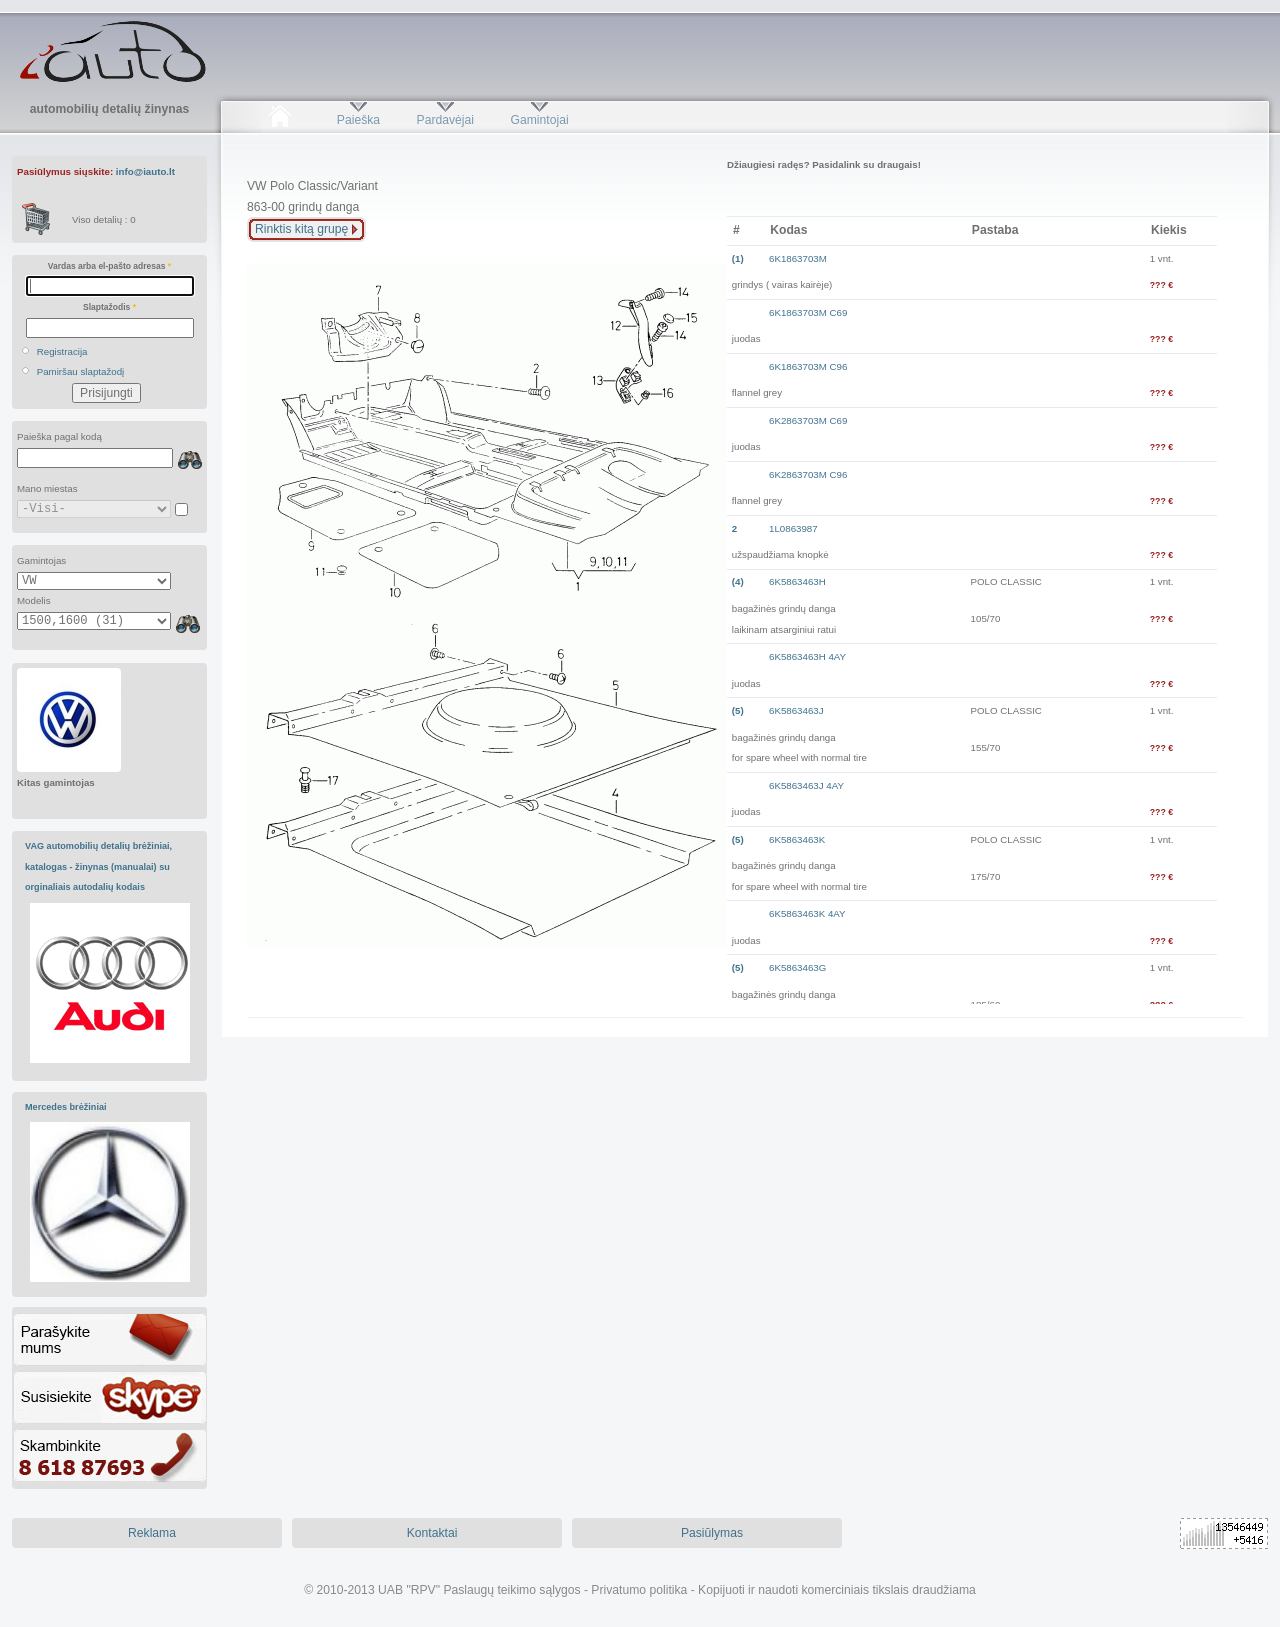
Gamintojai (539, 120)
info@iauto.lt (145, 171)
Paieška (358, 120)
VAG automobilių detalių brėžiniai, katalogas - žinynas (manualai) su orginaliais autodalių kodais (98, 866)
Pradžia (279, 120)
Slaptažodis (109, 307)
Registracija (62, 351)
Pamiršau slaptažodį (81, 371)
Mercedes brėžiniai (66, 1107)
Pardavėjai (445, 120)
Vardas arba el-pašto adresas (109, 266)
